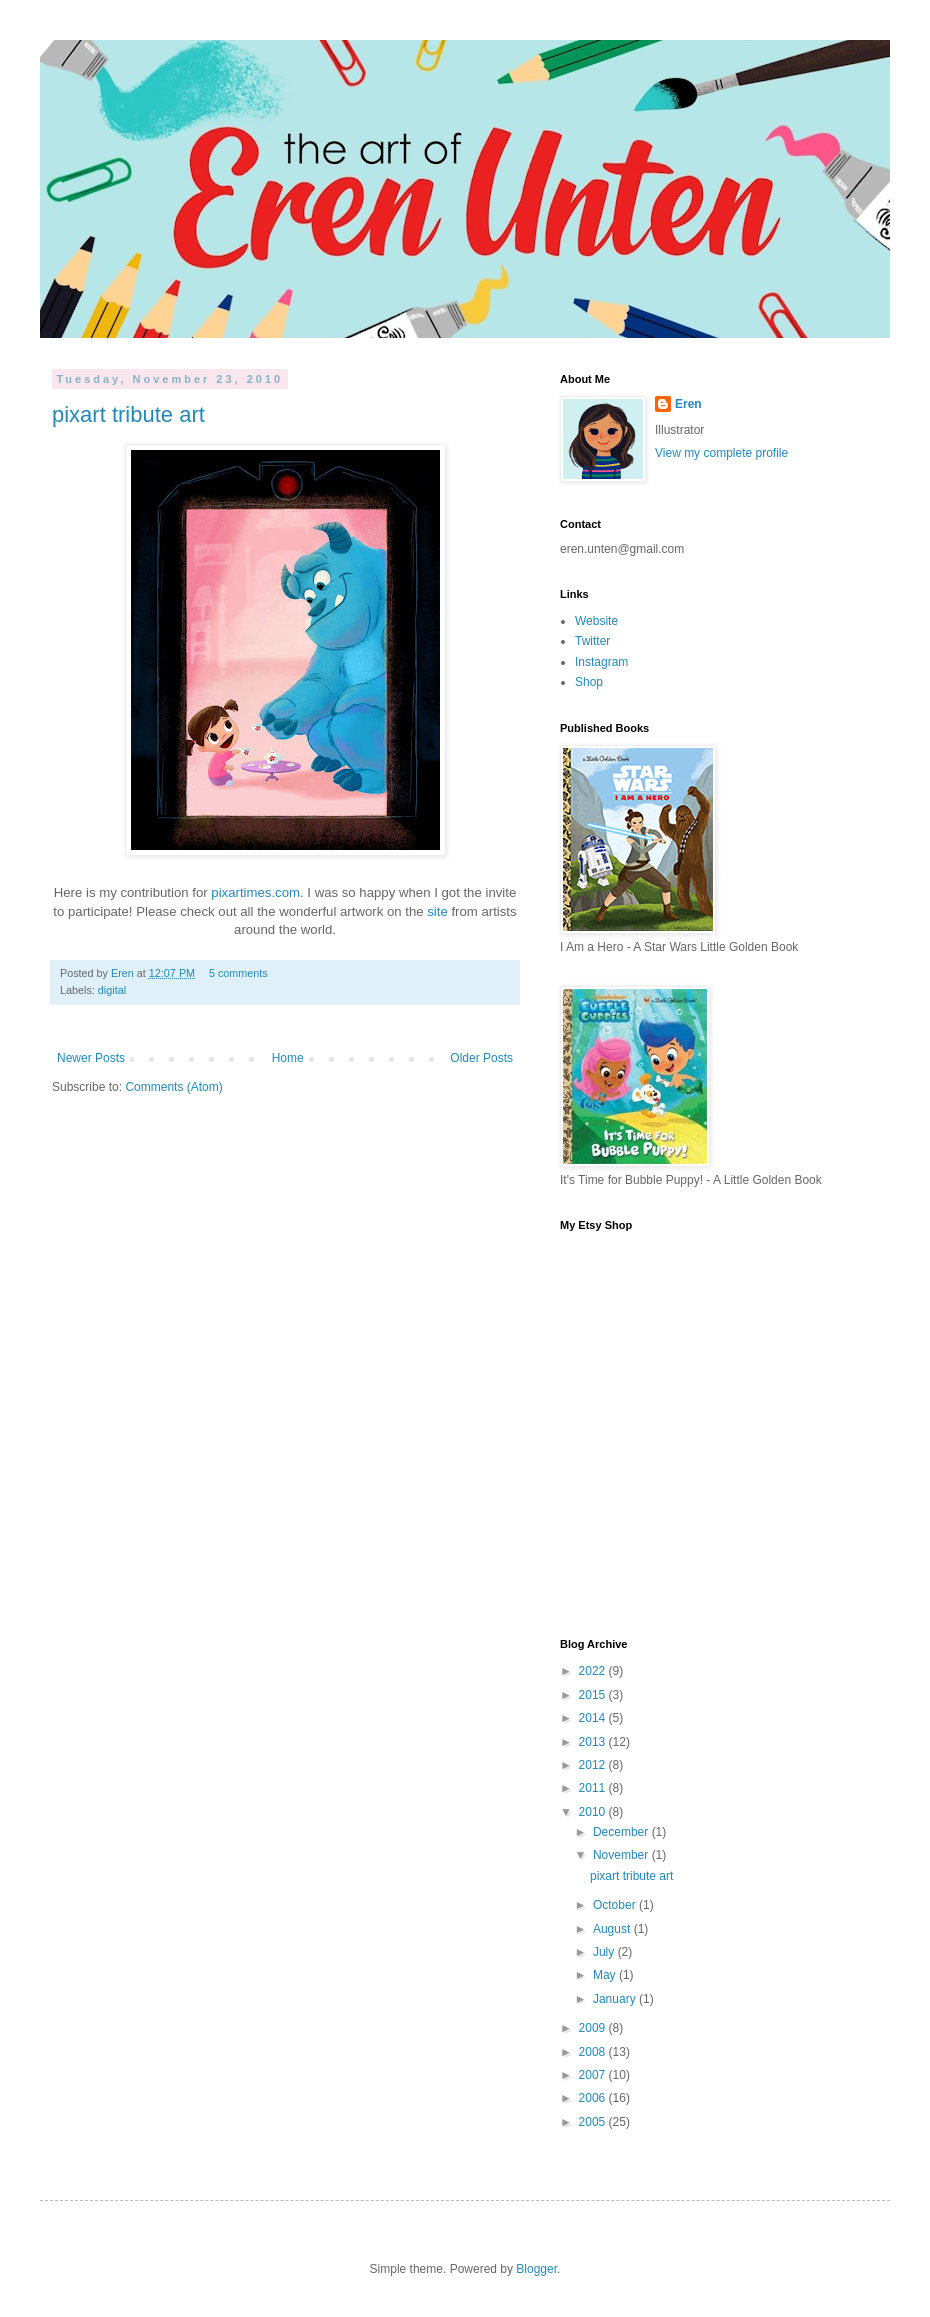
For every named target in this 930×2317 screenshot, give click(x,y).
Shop (589, 682)
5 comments (238, 973)
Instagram (601, 662)
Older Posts (481, 1058)
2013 (594, 1742)
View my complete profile (721, 453)
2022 (594, 1671)
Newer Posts (91, 1058)
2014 (594, 1718)
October (616, 1905)
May (606, 1975)
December (622, 1832)
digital (112, 990)
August (613, 1929)
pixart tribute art (128, 414)
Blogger (536, 2269)
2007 (594, 2075)
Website (596, 621)
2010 (594, 1812)
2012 (594, 1765)
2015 (594, 1695)
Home (288, 1058)
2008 (594, 2052)
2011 (594, 1788)
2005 (594, 2122)
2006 (594, 2098)
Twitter (592, 641)
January (616, 1999)
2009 (594, 2028)
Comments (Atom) (173, 1087)
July (605, 1952)
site (437, 911)
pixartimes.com (255, 892)
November (622, 1855)
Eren (124, 973)
